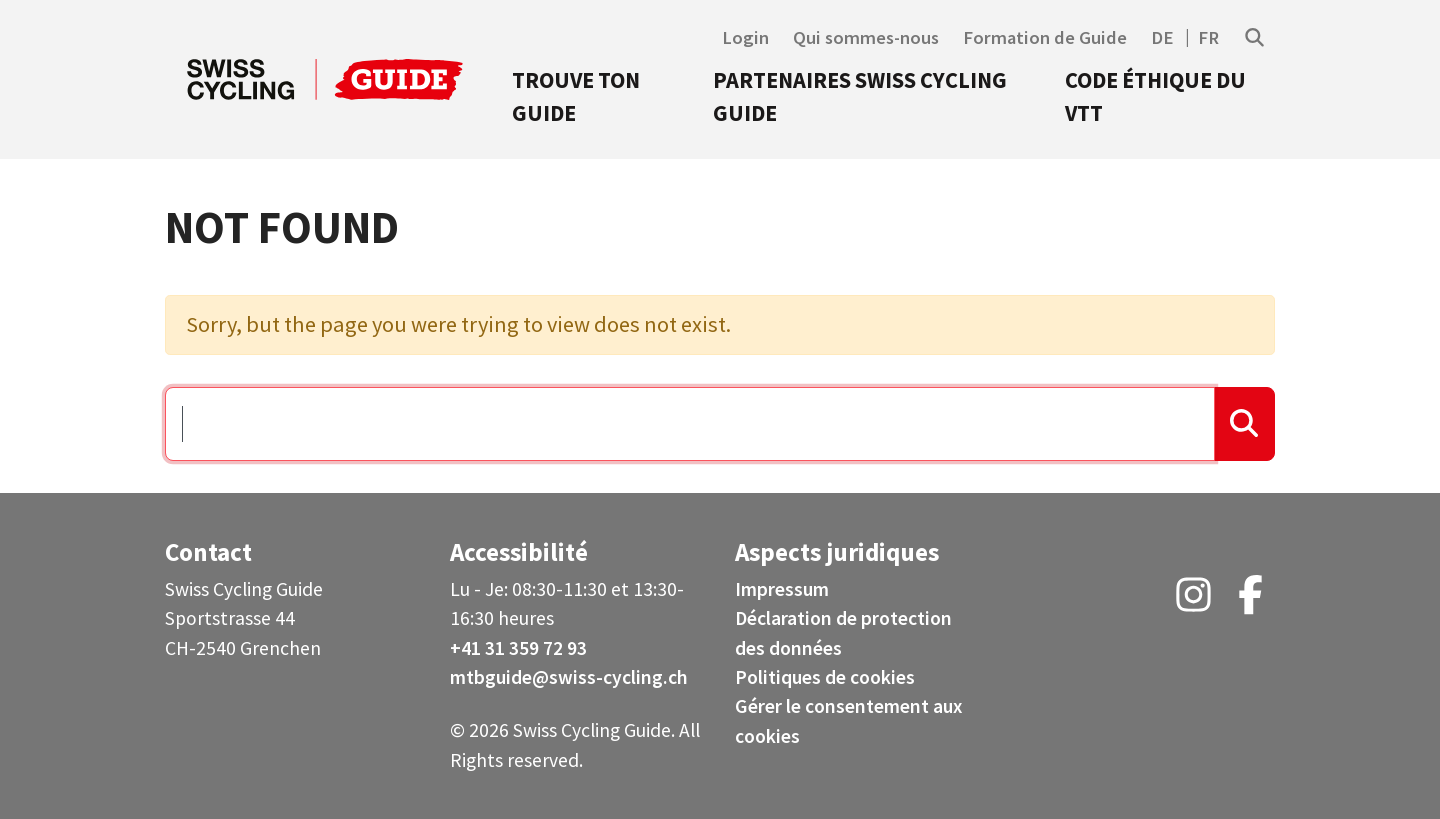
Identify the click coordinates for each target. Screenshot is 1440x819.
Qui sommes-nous (866, 37)
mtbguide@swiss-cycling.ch (569, 677)
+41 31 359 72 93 (518, 648)
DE (1162, 37)
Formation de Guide (1045, 37)
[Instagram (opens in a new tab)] (1193, 602)
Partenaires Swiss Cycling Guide (860, 97)
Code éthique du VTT (1155, 97)
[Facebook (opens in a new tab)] (1250, 602)
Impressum (782, 589)
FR (1208, 37)
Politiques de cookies (825, 677)
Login (745, 37)
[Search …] (690, 424)
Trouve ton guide (576, 97)
